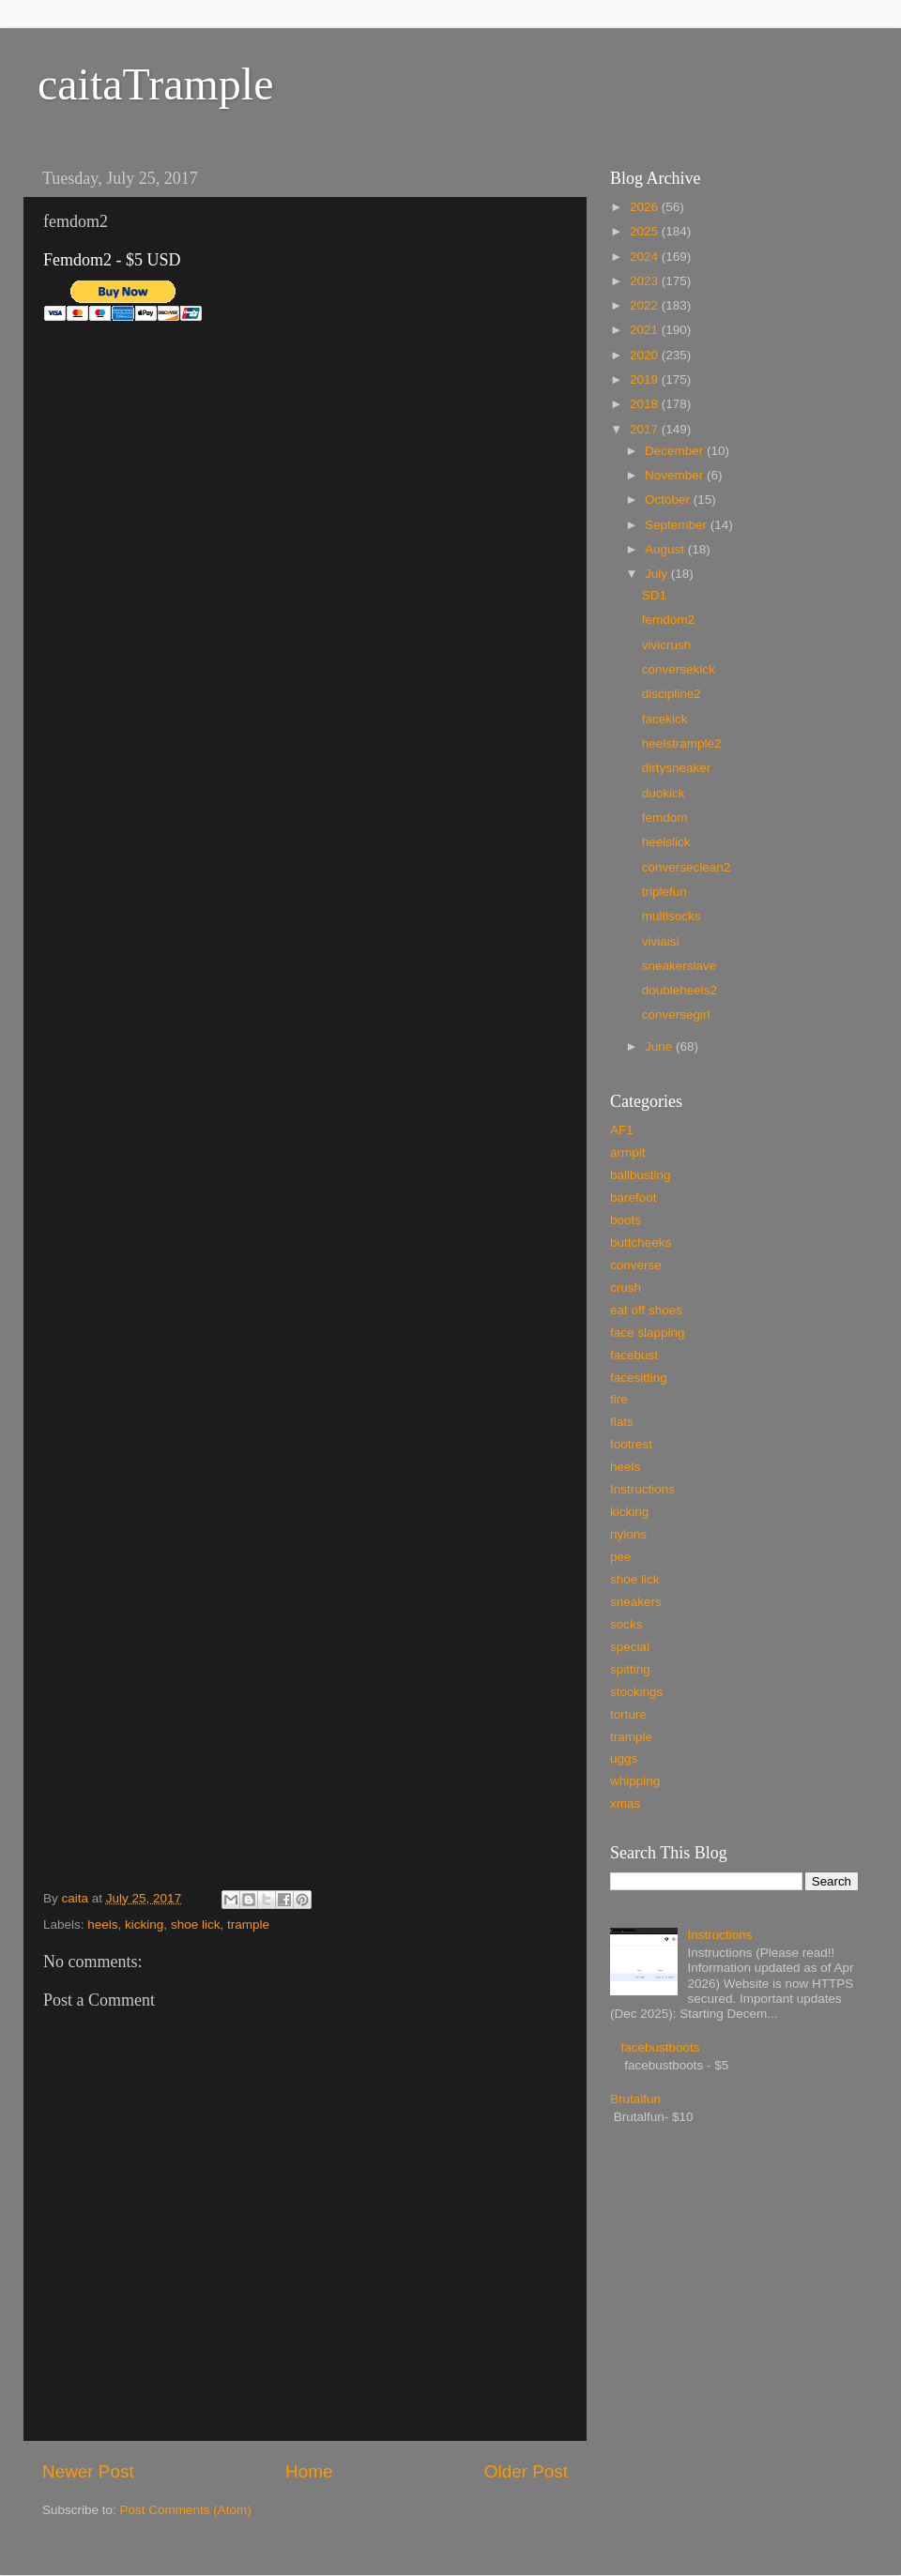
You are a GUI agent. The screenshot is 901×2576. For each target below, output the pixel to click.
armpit (628, 1152)
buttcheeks (640, 1242)
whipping (635, 1781)
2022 (646, 305)
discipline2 (671, 694)
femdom (665, 818)
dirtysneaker (676, 768)
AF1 (622, 1130)
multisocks (671, 916)
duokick (663, 793)
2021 (646, 330)
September (677, 525)
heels (102, 1924)
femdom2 (668, 620)
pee (621, 1557)
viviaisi (661, 941)
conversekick (678, 669)
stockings (636, 1692)
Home (308, 2471)
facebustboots (659, 2047)
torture (628, 1714)
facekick (665, 719)
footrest (631, 1444)
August (666, 549)
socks (626, 1624)
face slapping (647, 1333)
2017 (646, 429)
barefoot (633, 1197)
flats (622, 1422)
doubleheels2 (679, 990)
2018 (646, 404)
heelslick (666, 842)
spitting (630, 1669)
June (660, 1046)
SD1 (654, 595)
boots (625, 1220)
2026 (646, 207)
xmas (625, 1803)
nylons (628, 1534)
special (629, 1647)
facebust (634, 1355)
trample (248, 1924)
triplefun (664, 892)
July (658, 574)
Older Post (526, 2471)
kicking (144, 1924)
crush (625, 1287)
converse (636, 1265)
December (676, 451)
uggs (623, 1758)
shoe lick (196, 1924)
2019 (646, 379)
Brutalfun (635, 2099)
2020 (646, 355)
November (676, 475)
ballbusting (640, 1175)
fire (619, 1399)
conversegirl (676, 1015)
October (669, 499)
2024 (646, 257)
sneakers (636, 1602)
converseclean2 (686, 867)
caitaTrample (155, 84)
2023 (646, 281)
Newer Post (88, 2471)
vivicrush (667, 645)
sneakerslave (679, 966)
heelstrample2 (682, 743)
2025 (646, 231)
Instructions (642, 1489)
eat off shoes (646, 1310)
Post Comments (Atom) (186, 2510)
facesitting (638, 1378)
